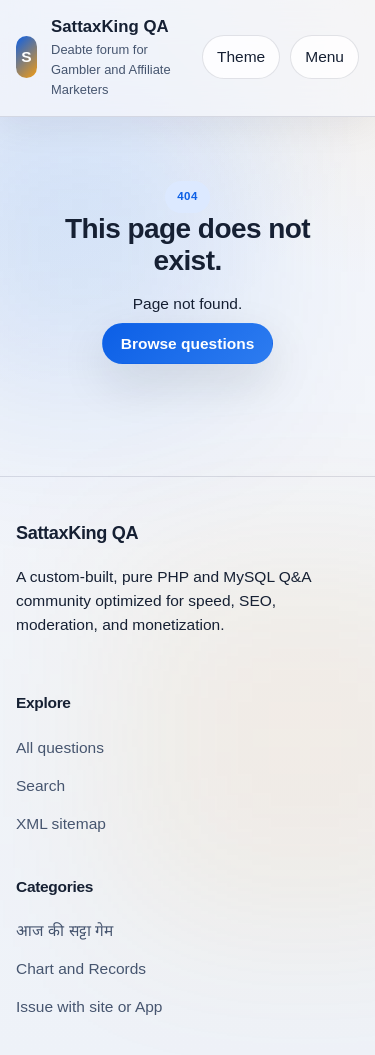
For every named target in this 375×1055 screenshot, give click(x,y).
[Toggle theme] (241, 57)
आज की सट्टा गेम (64, 930)
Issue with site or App (89, 1006)
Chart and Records (81, 968)
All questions (60, 747)
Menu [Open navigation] (324, 56)
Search (40, 785)
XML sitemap (61, 823)
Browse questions (188, 343)
